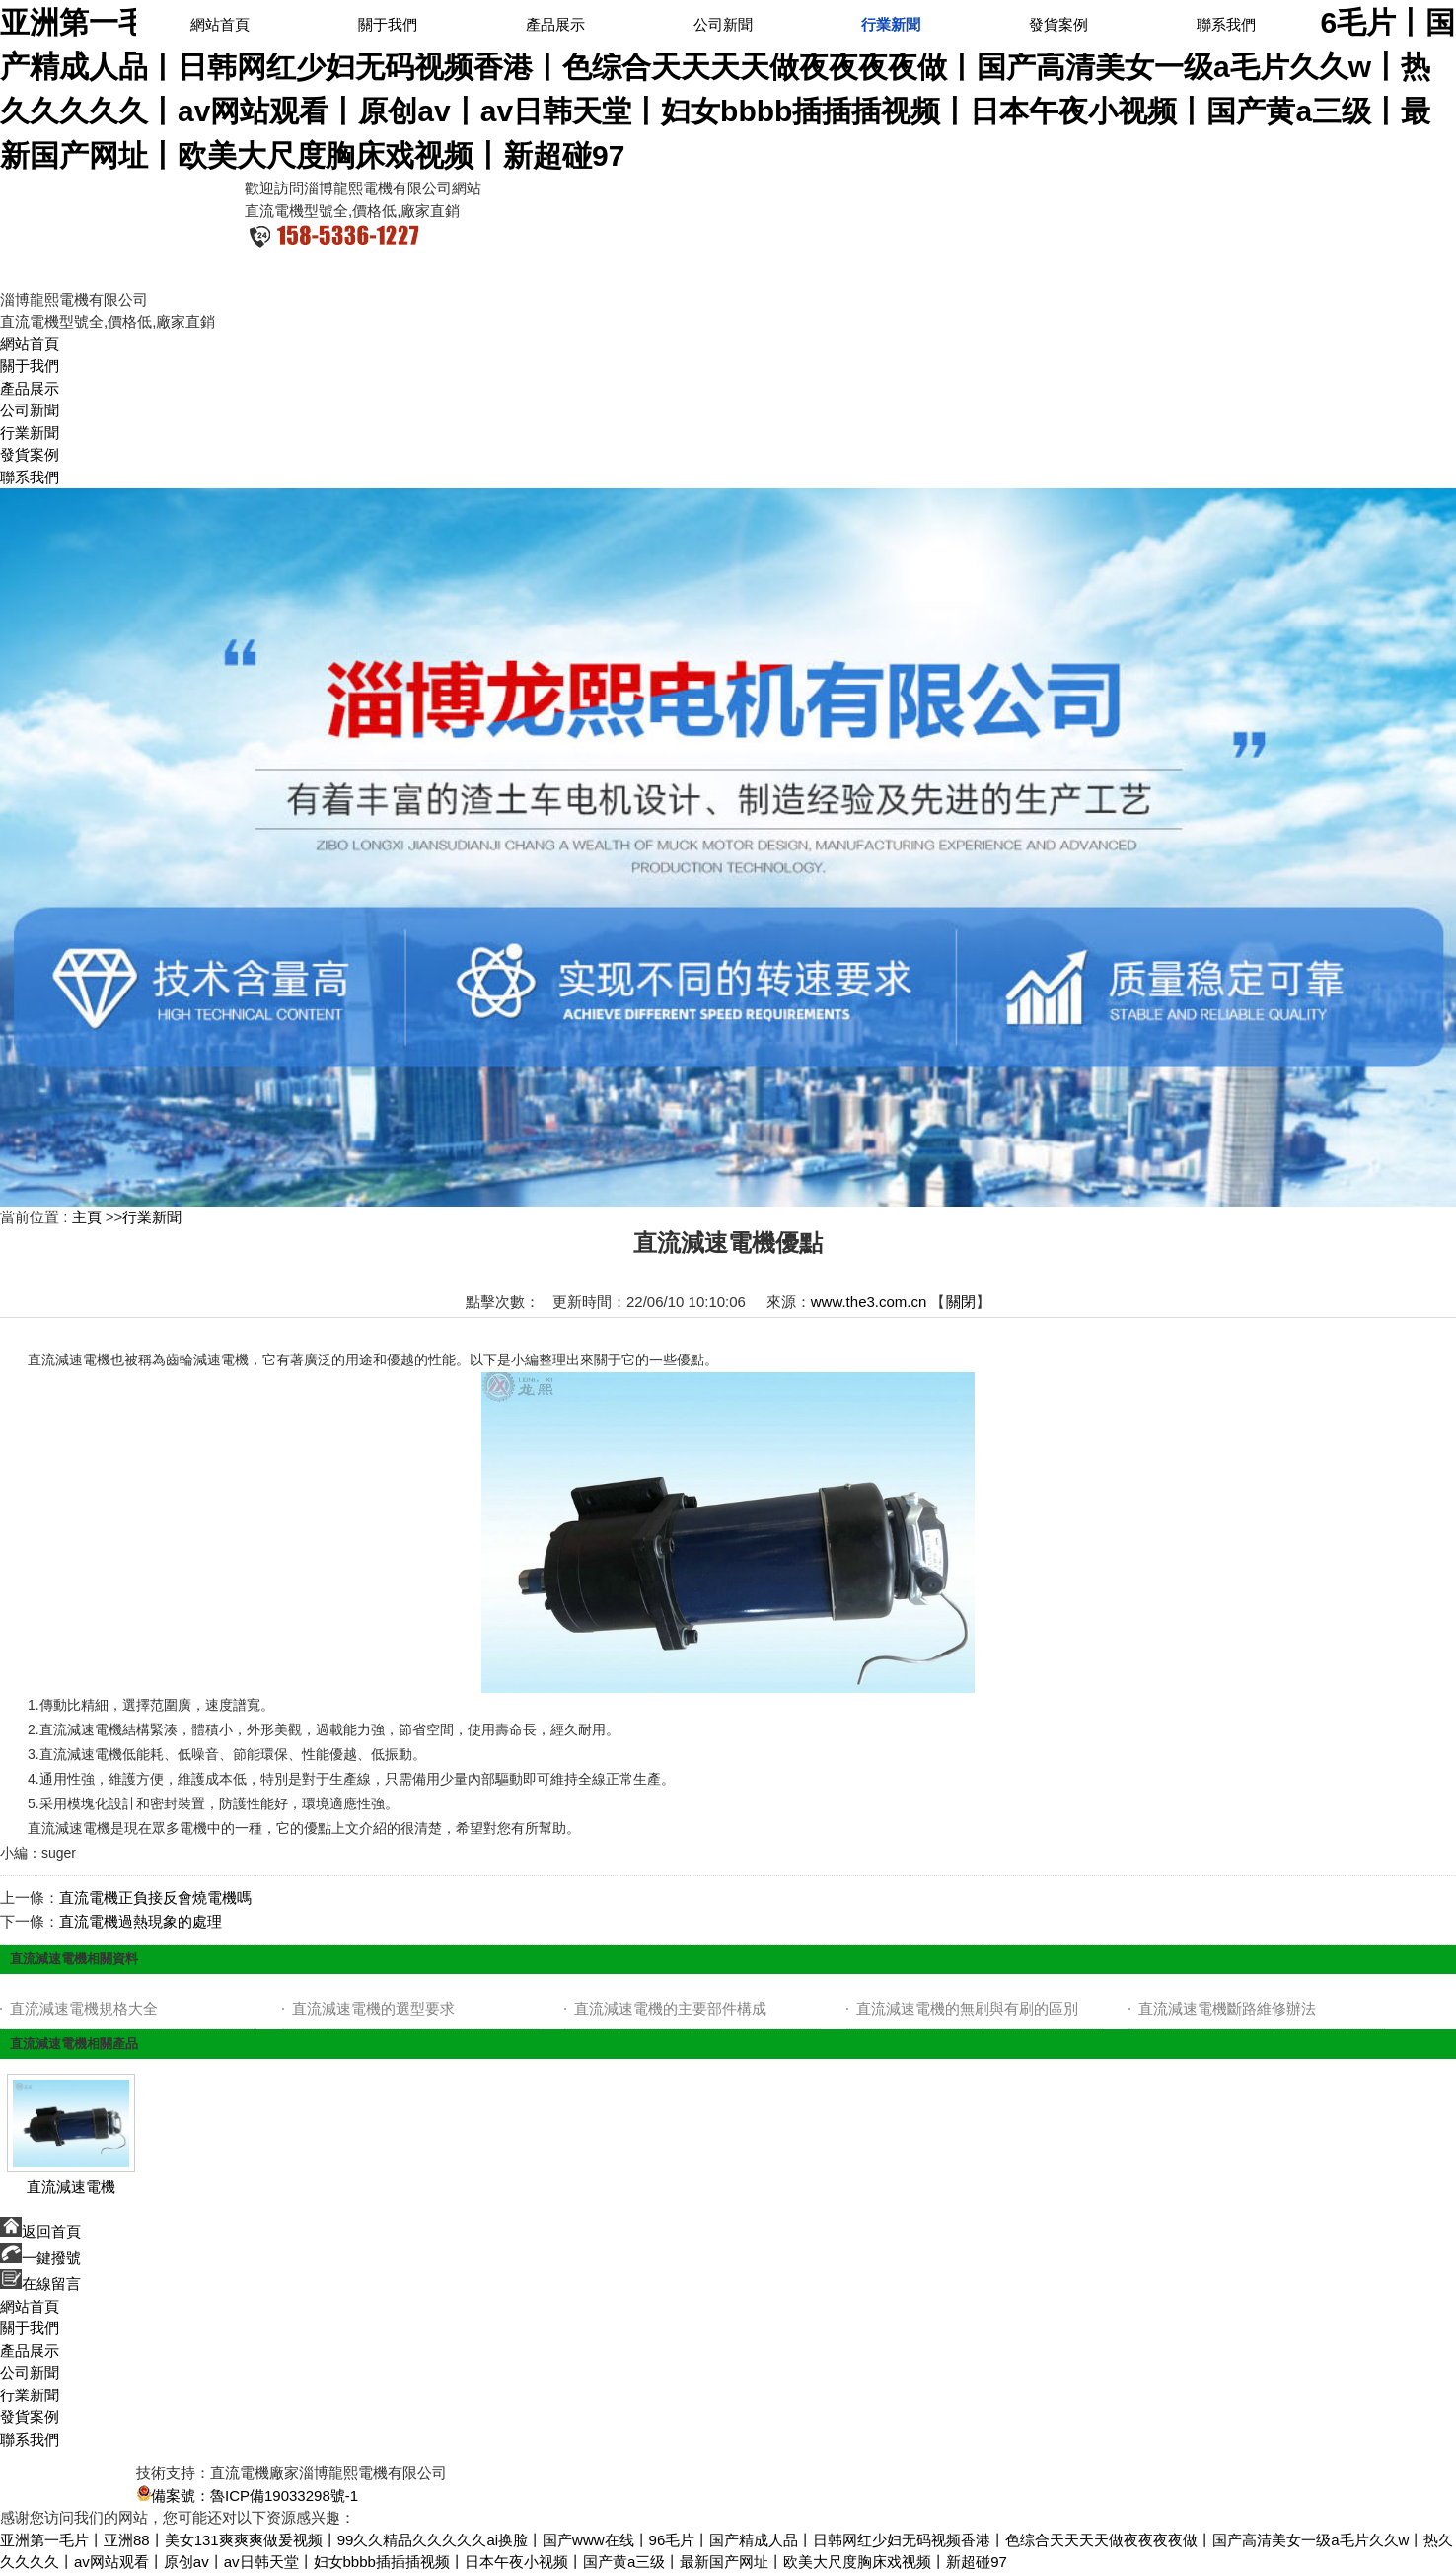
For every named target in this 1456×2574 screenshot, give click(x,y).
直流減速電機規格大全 (84, 2008)
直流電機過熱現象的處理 (140, 1921)
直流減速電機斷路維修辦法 (1227, 2008)
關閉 (961, 1301)
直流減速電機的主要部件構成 (670, 2008)
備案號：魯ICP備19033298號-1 (247, 2495)
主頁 (87, 1217)
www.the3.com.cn (869, 1301)
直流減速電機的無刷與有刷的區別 (967, 2008)
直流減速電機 (71, 2186)
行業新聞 (152, 1217)
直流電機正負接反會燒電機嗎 (155, 1897)
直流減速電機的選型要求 (373, 2008)
